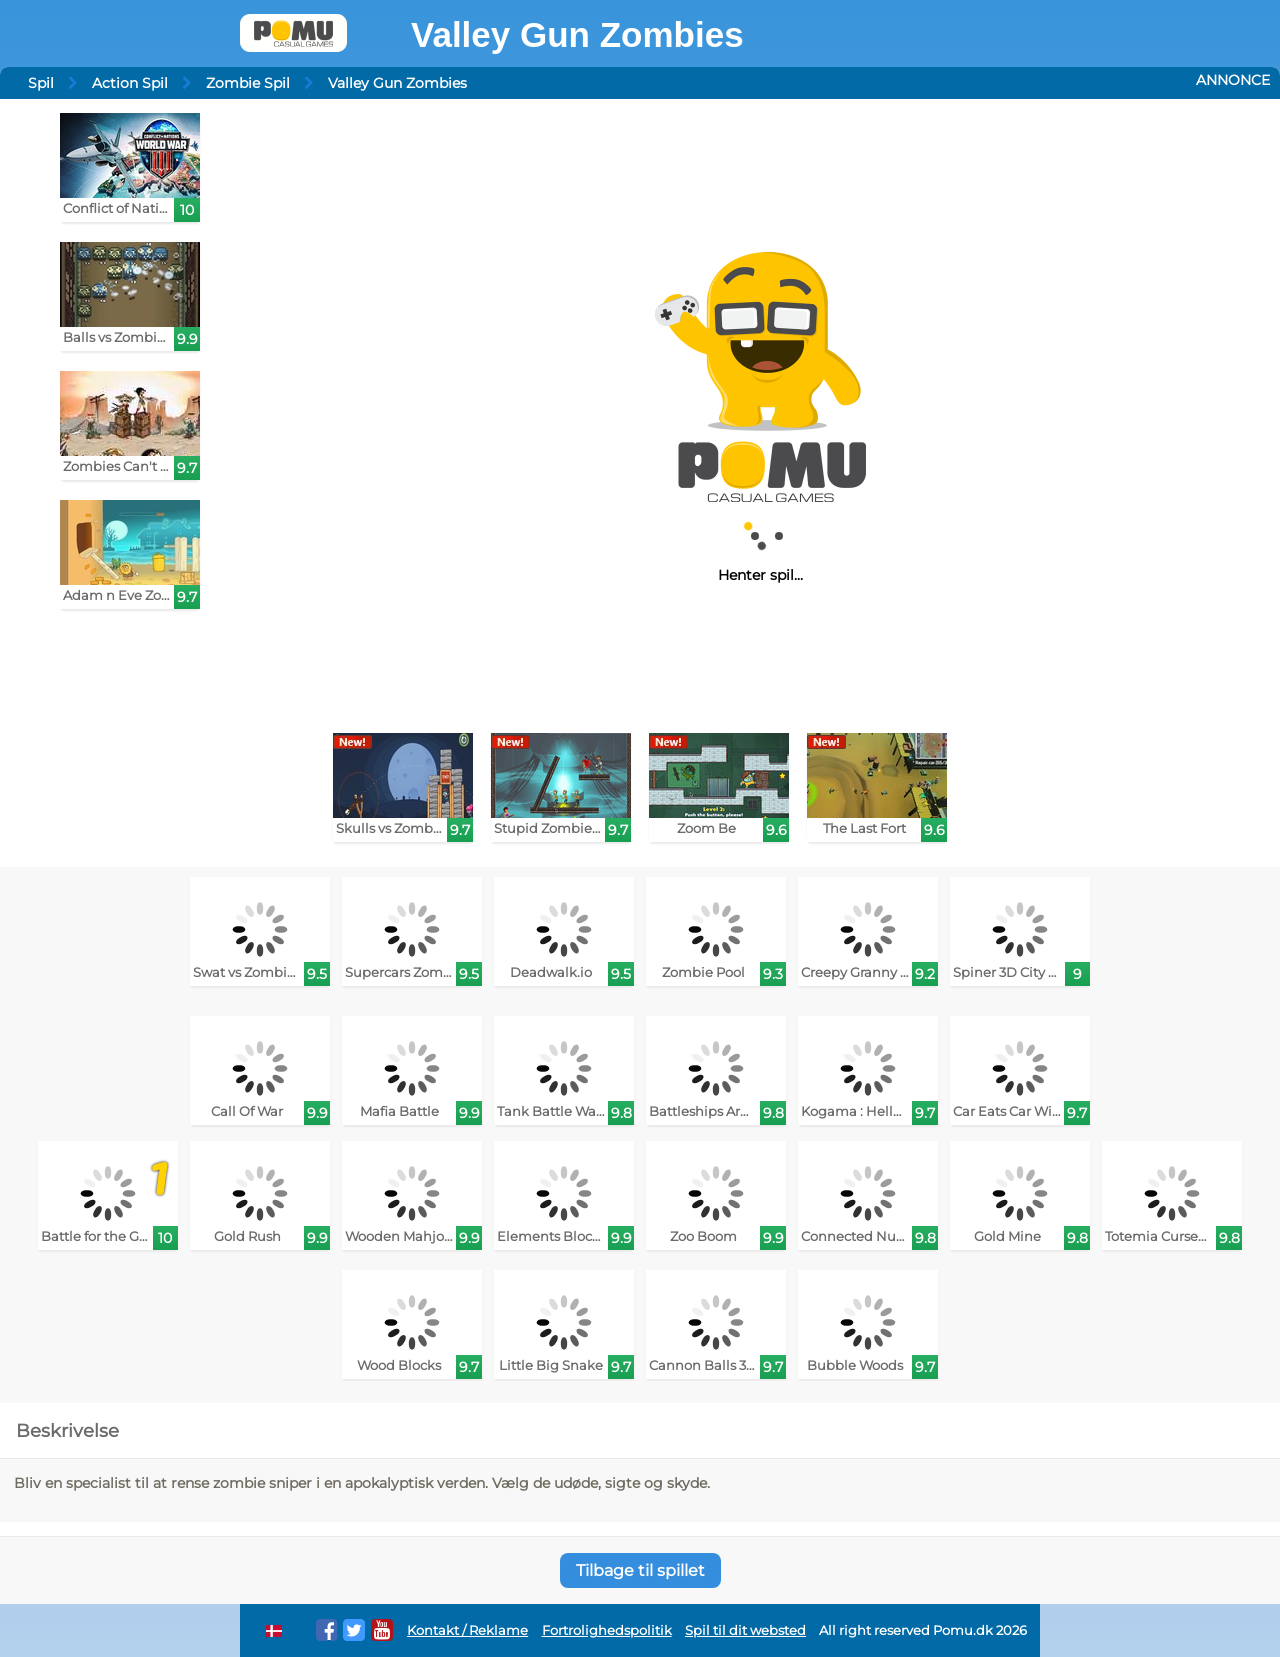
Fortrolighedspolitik (607, 1630)
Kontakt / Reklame (467, 1630)
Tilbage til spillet (640, 1570)
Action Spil (130, 83)
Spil (41, 83)
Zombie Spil (248, 83)
